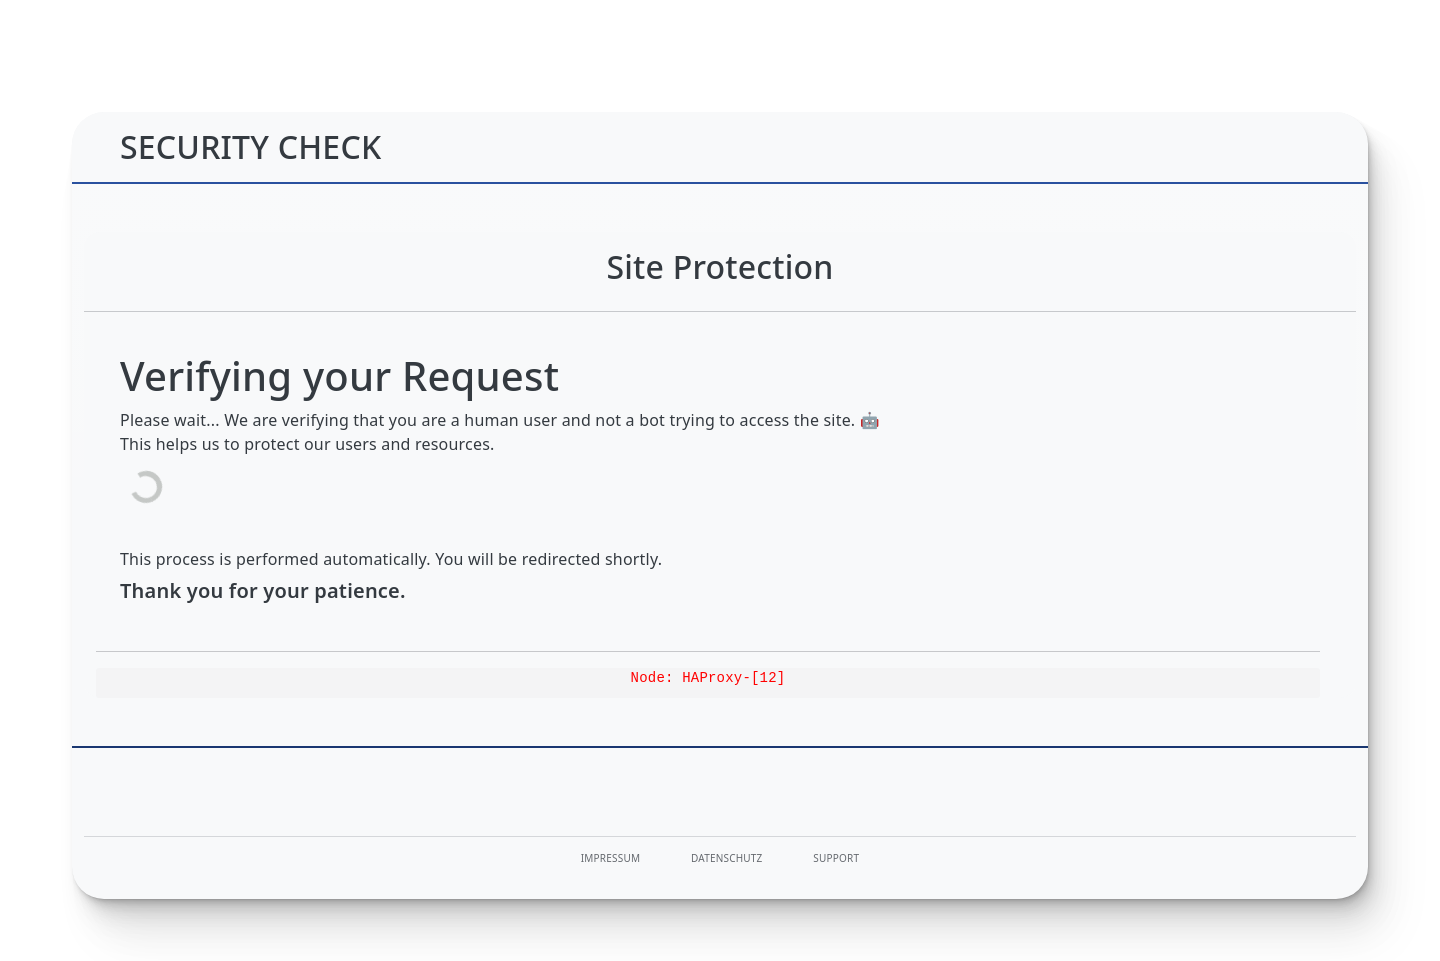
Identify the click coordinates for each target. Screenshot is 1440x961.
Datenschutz (727, 858)
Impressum (610, 858)
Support (836, 858)
